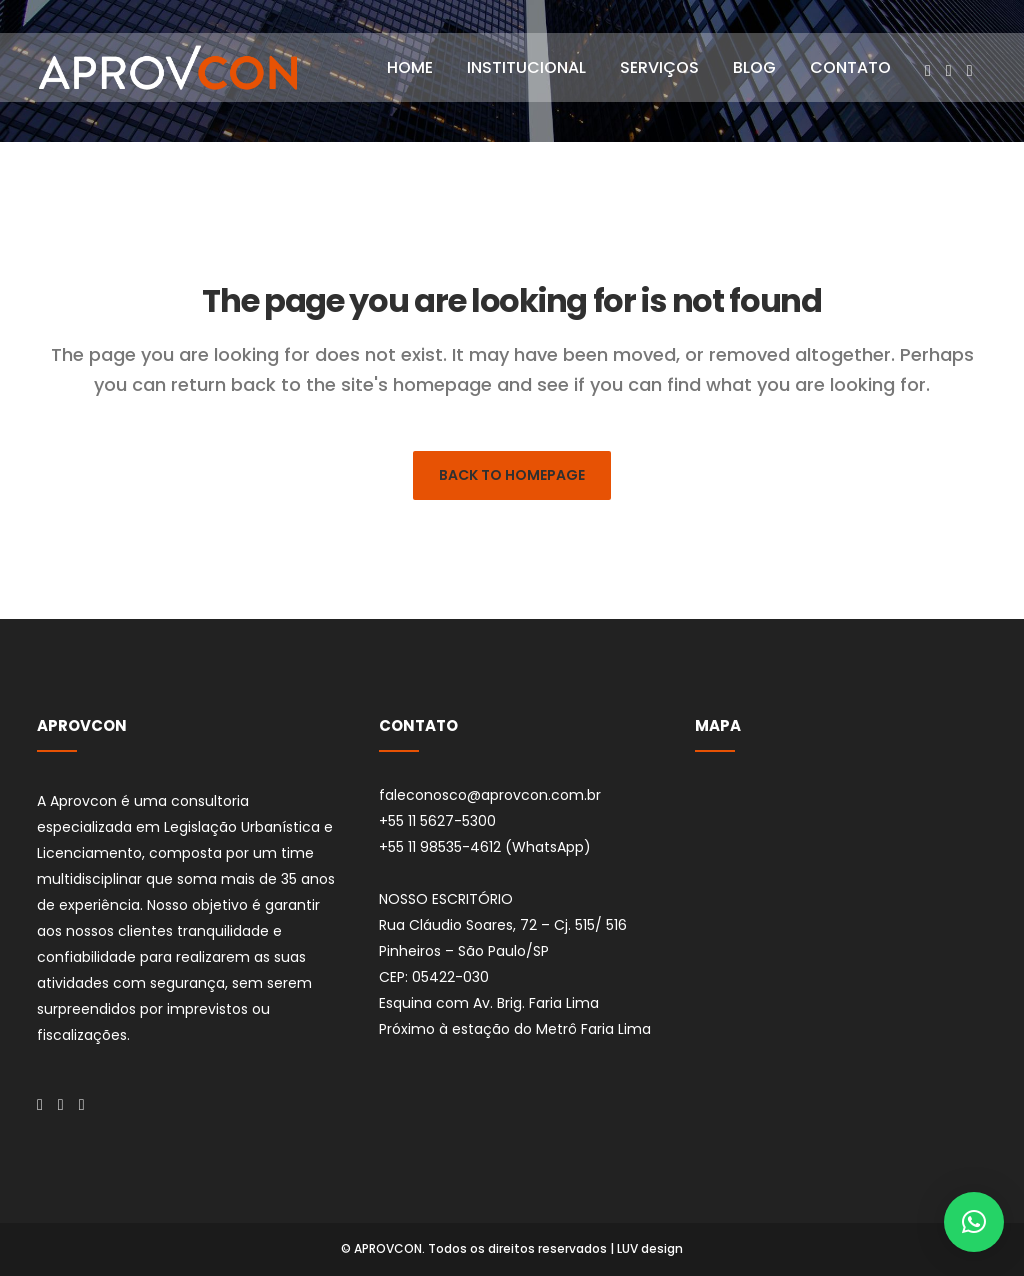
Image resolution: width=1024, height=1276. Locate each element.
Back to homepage (512, 475)
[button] (974, 1222)
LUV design (650, 1248)
